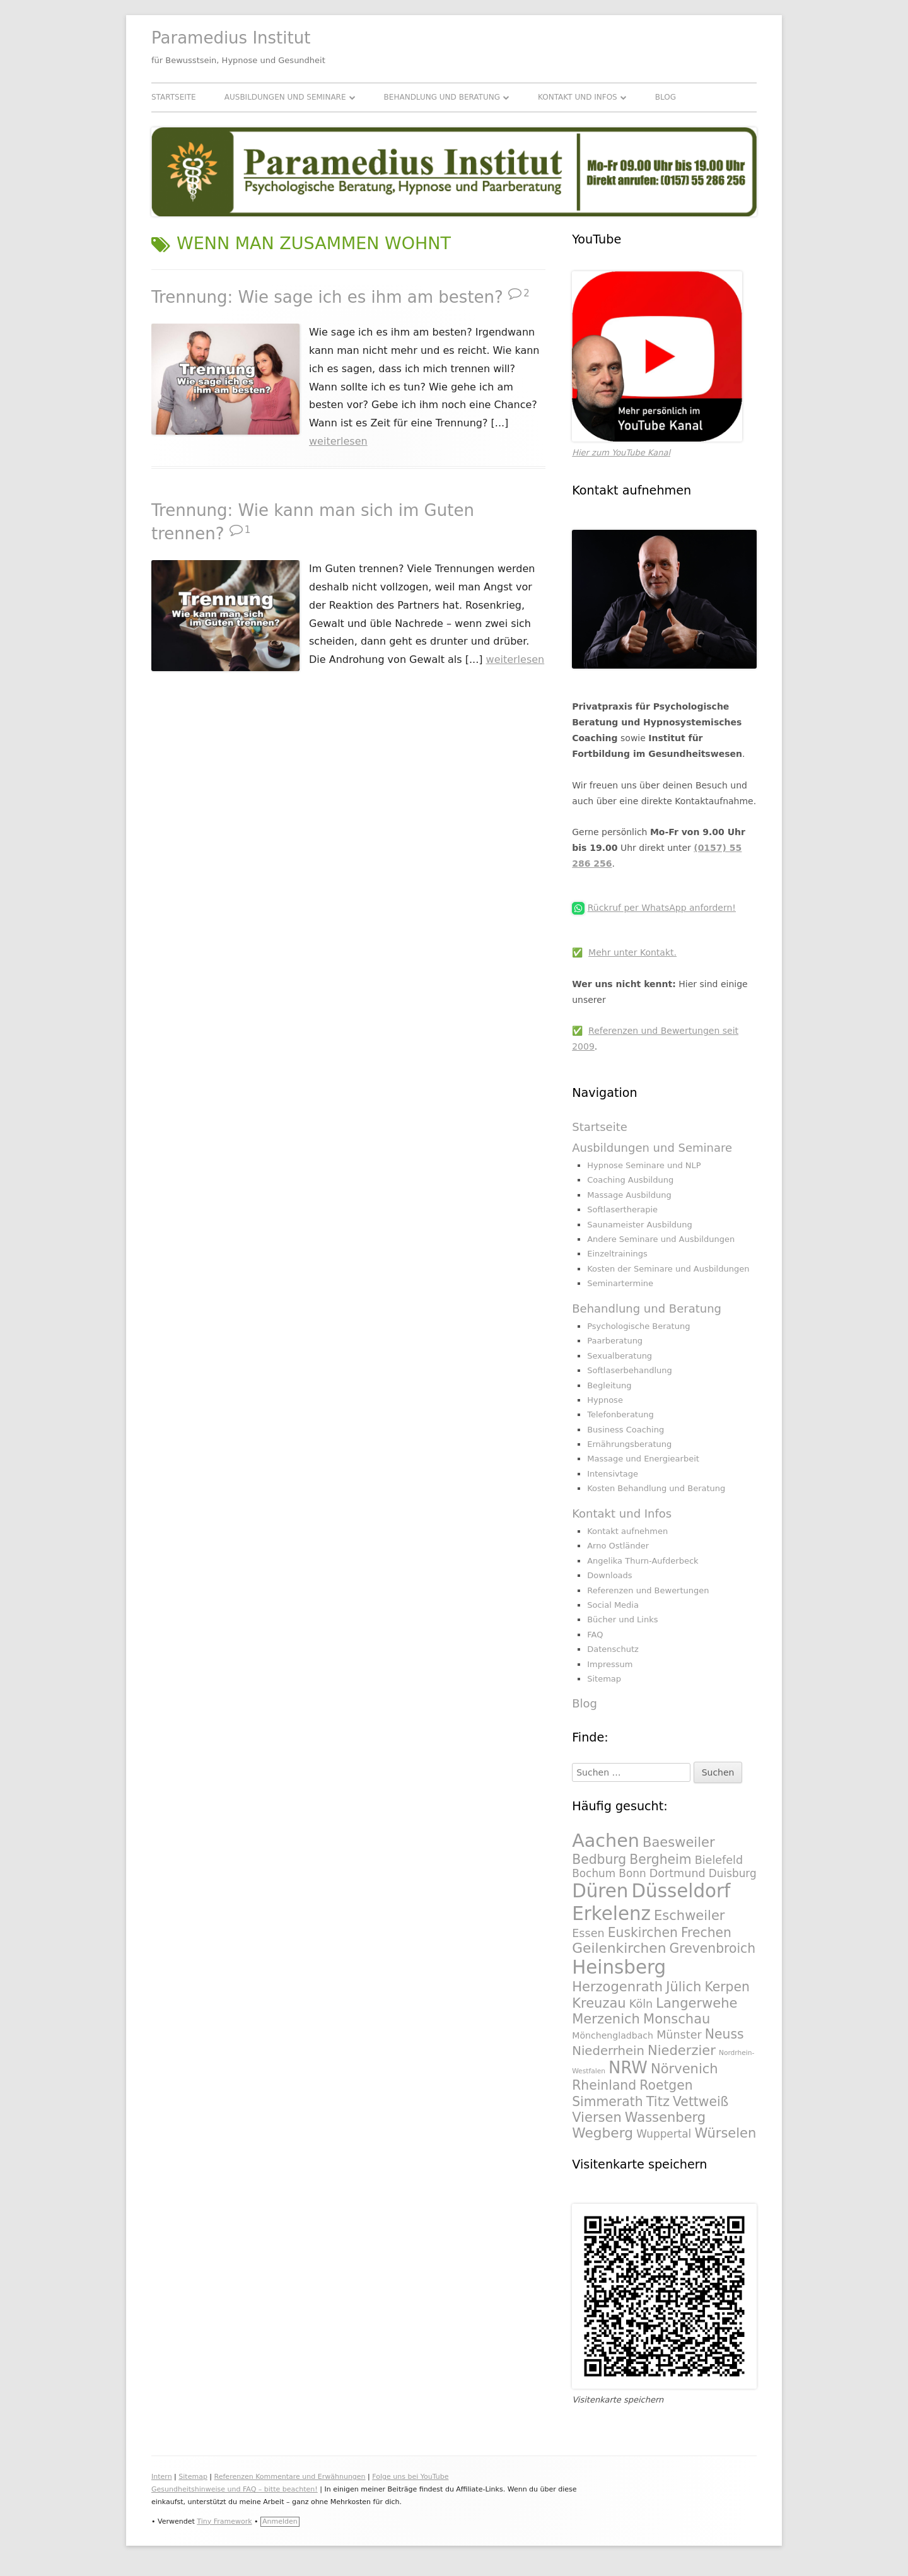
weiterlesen (338, 441)
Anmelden (280, 2521)
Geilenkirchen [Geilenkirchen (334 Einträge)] (619, 1948)
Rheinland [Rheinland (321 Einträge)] (604, 2085)
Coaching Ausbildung (630, 1180)
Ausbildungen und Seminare (285, 97)
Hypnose (605, 1400)
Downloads (609, 1575)
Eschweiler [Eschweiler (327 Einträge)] (689, 1915)
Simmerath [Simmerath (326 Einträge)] (607, 2101)
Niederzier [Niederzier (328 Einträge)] (682, 2050)
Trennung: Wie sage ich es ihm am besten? (327, 297)
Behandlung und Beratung (442, 97)
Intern (161, 2477)
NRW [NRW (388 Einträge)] (628, 2067)
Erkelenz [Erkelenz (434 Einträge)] (611, 1913)
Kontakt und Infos (577, 97)
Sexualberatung (619, 1356)
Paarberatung (615, 1340)
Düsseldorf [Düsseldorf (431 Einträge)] (681, 1891)
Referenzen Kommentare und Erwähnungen (290, 2477)
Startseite (173, 97)
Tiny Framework (224, 2521)
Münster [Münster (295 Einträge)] (679, 2035)
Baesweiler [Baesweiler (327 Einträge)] (679, 1842)
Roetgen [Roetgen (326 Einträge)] (665, 2085)
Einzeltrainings (617, 1253)
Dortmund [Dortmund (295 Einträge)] (677, 1873)
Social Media (613, 1605)
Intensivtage (612, 1473)
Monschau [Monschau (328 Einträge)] (676, 2019)
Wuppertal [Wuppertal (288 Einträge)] (663, 2134)
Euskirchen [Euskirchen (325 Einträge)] (643, 1932)
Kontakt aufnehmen (627, 1531)
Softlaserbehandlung (629, 1370)
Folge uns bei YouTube (410, 2477)
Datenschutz (613, 1649)
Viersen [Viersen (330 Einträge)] (597, 2117)
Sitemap (604, 1678)
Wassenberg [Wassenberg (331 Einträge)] (665, 2117)
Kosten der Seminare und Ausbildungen (668, 1268)
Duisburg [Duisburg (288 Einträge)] (733, 1873)
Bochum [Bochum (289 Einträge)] (593, 1873)
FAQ (595, 1634)
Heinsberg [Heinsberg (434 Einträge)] (619, 1967)
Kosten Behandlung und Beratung (656, 1488)
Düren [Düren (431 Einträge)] (600, 1891)
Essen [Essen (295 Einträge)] (588, 1933)
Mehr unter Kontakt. (632, 952)
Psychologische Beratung (638, 1326)
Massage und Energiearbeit (643, 1458)
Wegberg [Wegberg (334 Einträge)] (602, 2133)
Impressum (609, 1664)
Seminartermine (620, 1283)
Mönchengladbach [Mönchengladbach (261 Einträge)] (612, 2035)
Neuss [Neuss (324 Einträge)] (724, 2034)
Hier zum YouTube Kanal (621, 452)
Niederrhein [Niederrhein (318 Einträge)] (608, 2051)
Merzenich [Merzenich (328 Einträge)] (606, 2019)
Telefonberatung (620, 1414)
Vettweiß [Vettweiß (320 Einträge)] (700, 2101)
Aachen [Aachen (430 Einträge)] (605, 1840)
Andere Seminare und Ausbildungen (661, 1239)
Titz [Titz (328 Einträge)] (658, 2101)
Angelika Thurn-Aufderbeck (642, 1561)
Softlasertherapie (622, 1209)
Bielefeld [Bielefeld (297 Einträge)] (719, 1860)
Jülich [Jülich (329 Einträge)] (683, 1986)
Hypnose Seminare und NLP (644, 1165)
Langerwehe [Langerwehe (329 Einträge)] (696, 2003)
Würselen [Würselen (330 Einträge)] (725, 2133)
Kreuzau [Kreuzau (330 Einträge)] (599, 2003)
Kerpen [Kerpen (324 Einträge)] (726, 1986)
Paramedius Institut (230, 37)
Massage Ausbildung (629, 1195)
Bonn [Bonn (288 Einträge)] (632, 1873)
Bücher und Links (622, 1619)
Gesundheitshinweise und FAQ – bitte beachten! (234, 2489)
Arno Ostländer (618, 1545)
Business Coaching (625, 1429)
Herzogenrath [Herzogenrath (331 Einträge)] (617, 1986)
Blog (665, 97)
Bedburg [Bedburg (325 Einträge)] (599, 1859)
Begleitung (609, 1385)
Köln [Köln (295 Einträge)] (641, 2004)
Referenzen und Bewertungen (648, 1590)
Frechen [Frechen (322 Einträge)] (706, 1932)
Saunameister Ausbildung (639, 1224)
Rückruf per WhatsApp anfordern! (662, 908)
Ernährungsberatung (629, 1444)
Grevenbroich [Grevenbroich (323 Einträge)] (713, 1948)
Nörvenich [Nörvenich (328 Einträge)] (684, 2068)
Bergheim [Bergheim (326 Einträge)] (660, 1859)
